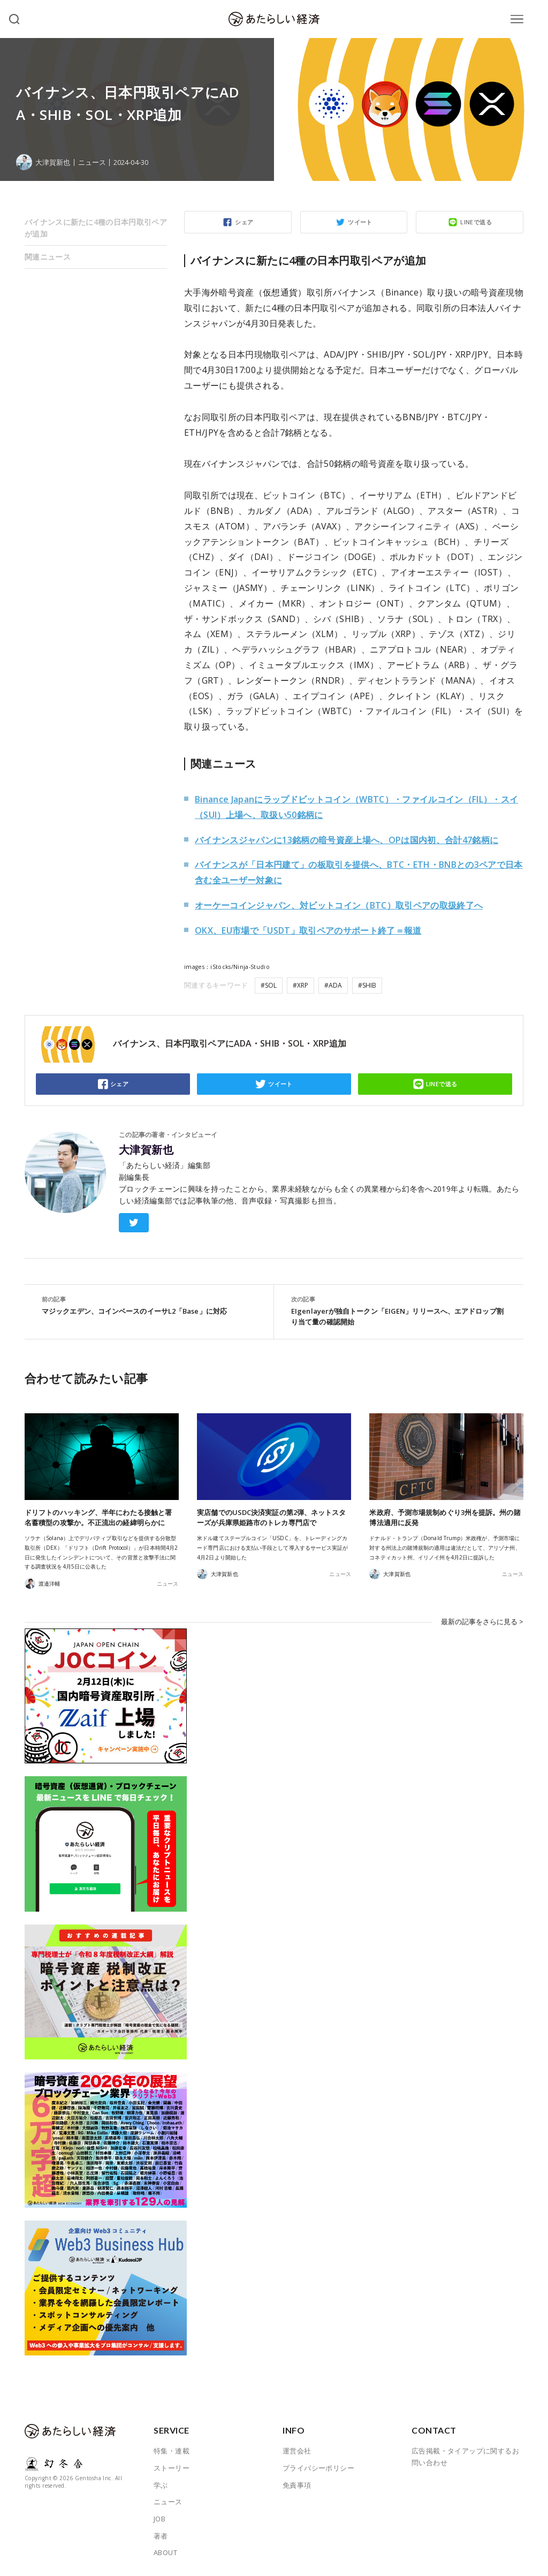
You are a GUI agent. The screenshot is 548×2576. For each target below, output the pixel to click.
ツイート (360, 222)
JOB (159, 2519)
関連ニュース (48, 257)
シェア (244, 222)
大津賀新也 (146, 1150)
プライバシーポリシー (318, 2468)
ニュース (92, 162)
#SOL (269, 985)
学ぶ (161, 2485)
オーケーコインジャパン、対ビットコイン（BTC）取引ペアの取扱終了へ (339, 905)
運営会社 (297, 2451)
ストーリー (171, 2468)
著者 (161, 2536)
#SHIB (367, 985)
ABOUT (165, 2552)
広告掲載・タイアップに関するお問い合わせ (465, 2456)
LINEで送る (476, 222)
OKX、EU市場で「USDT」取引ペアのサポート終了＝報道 (308, 930)
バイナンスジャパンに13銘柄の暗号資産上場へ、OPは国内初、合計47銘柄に (346, 840)
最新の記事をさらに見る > (482, 1621)
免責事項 (297, 2485)
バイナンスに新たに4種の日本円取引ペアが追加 (96, 228)
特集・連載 (171, 2451)
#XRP (300, 985)
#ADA (333, 985)
